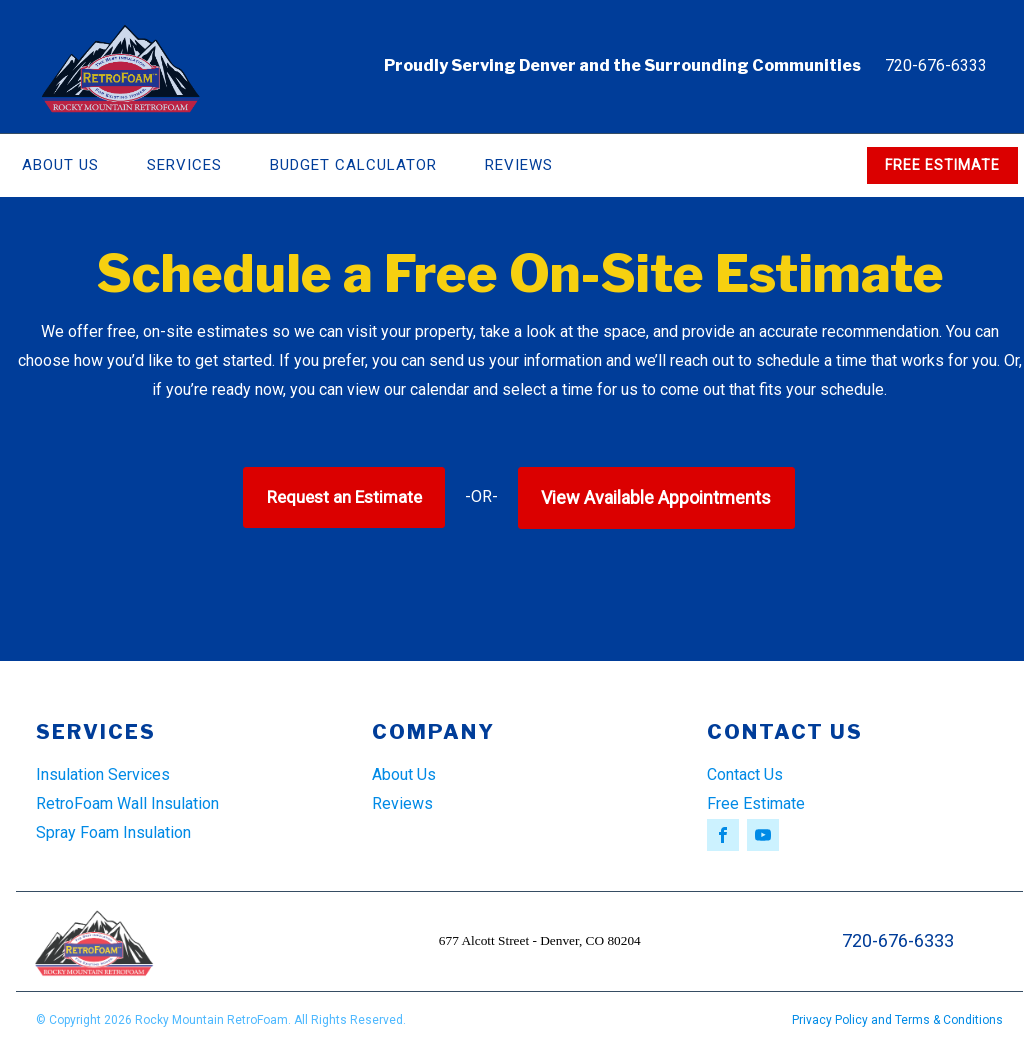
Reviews (519, 165)
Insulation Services (103, 774)
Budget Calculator (353, 165)
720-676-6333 (936, 65)
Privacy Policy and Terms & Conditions (897, 1020)
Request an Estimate (344, 497)
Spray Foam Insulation (113, 832)
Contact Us (745, 774)
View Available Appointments (656, 497)
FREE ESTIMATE (942, 165)
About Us (404, 774)
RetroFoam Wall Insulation (127, 803)
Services (184, 165)
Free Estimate (756, 803)
